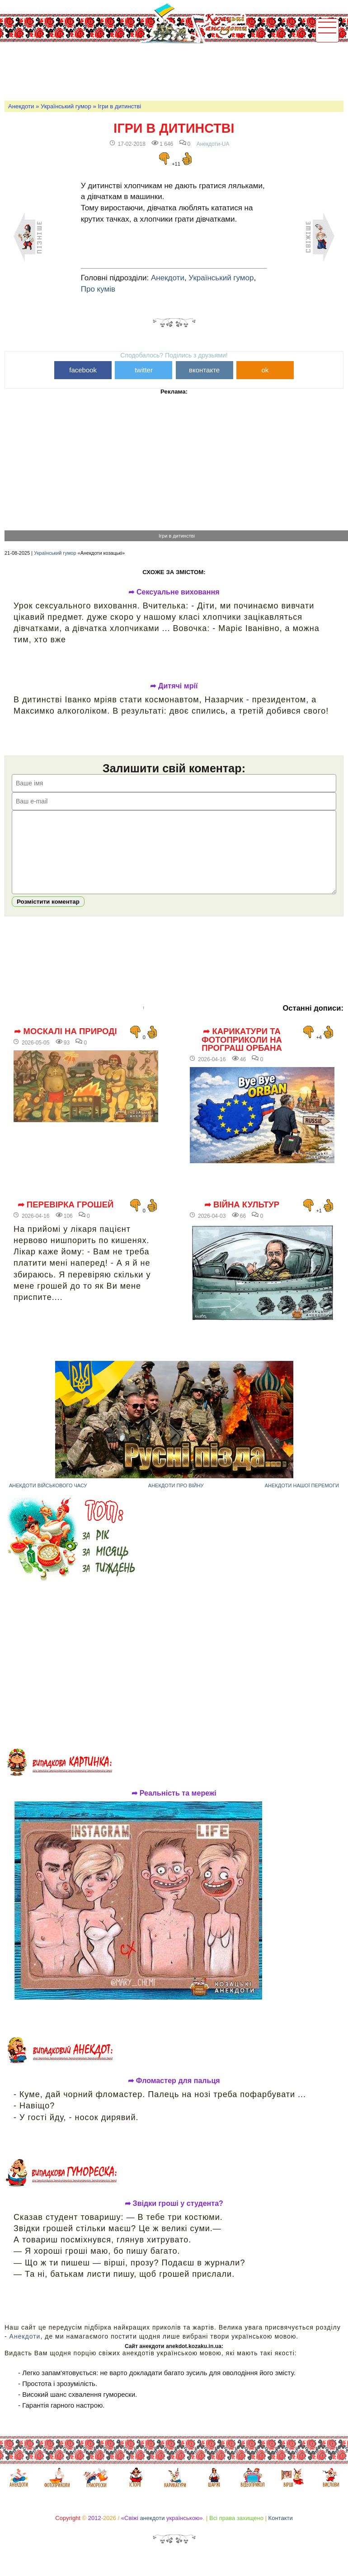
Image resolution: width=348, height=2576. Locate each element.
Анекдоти (21, 106)
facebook (83, 370)
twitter (144, 370)
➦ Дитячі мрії (174, 686)
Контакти (280, 2531)
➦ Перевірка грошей (66, 1218)
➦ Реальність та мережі (174, 1806)
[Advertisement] (169, 70)
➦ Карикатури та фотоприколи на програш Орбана (242, 1053)
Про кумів (98, 289)
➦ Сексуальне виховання (173, 592)
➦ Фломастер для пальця (174, 2094)
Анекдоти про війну (176, 1499)
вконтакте (204, 370)
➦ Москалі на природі (65, 1045)
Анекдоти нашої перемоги (302, 1499)
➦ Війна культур (241, 1218)
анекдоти (152, 2531)
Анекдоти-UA (213, 144)
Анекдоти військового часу (48, 1499)
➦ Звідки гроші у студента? (174, 2217)
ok (264, 370)
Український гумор (66, 106)
